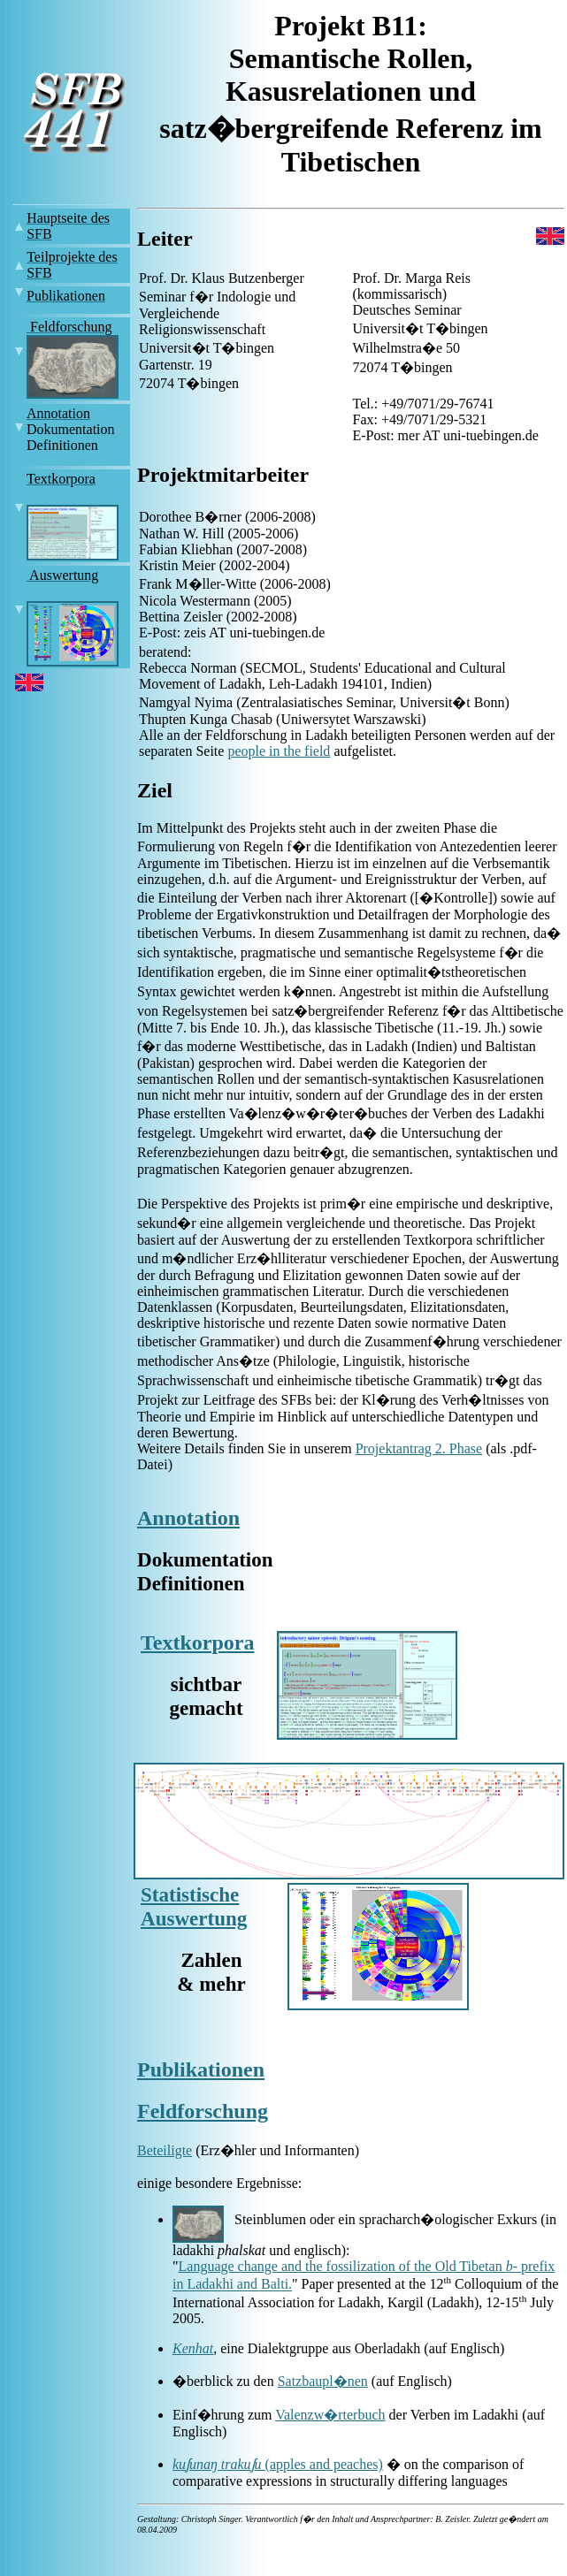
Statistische (190, 1894)
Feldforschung (202, 2111)
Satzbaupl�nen (323, 2381)
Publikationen (200, 2069)
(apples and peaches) (319, 2464)
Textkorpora (197, 1642)
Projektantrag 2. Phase (419, 1448)
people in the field (278, 750)
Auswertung (194, 1918)
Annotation (188, 1517)
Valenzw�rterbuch (330, 2414)
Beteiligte (164, 2150)
